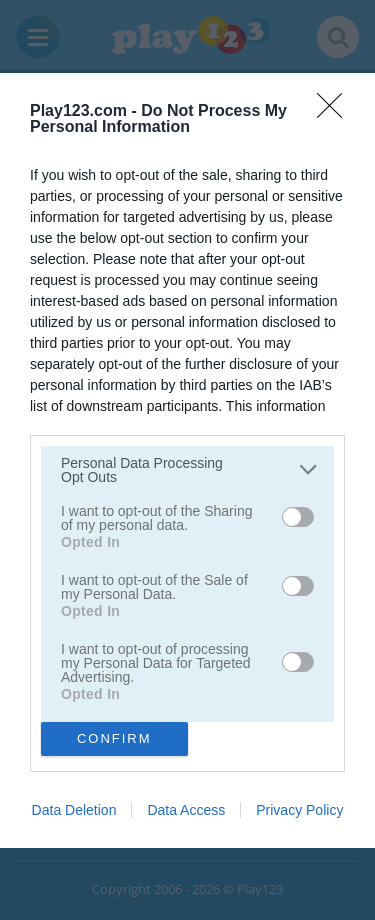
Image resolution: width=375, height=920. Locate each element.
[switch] (298, 517)
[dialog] (187, 460)
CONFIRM (114, 738)
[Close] (336, 112)
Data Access (186, 810)
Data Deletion (74, 810)
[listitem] (187, 470)
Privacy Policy (299, 810)
